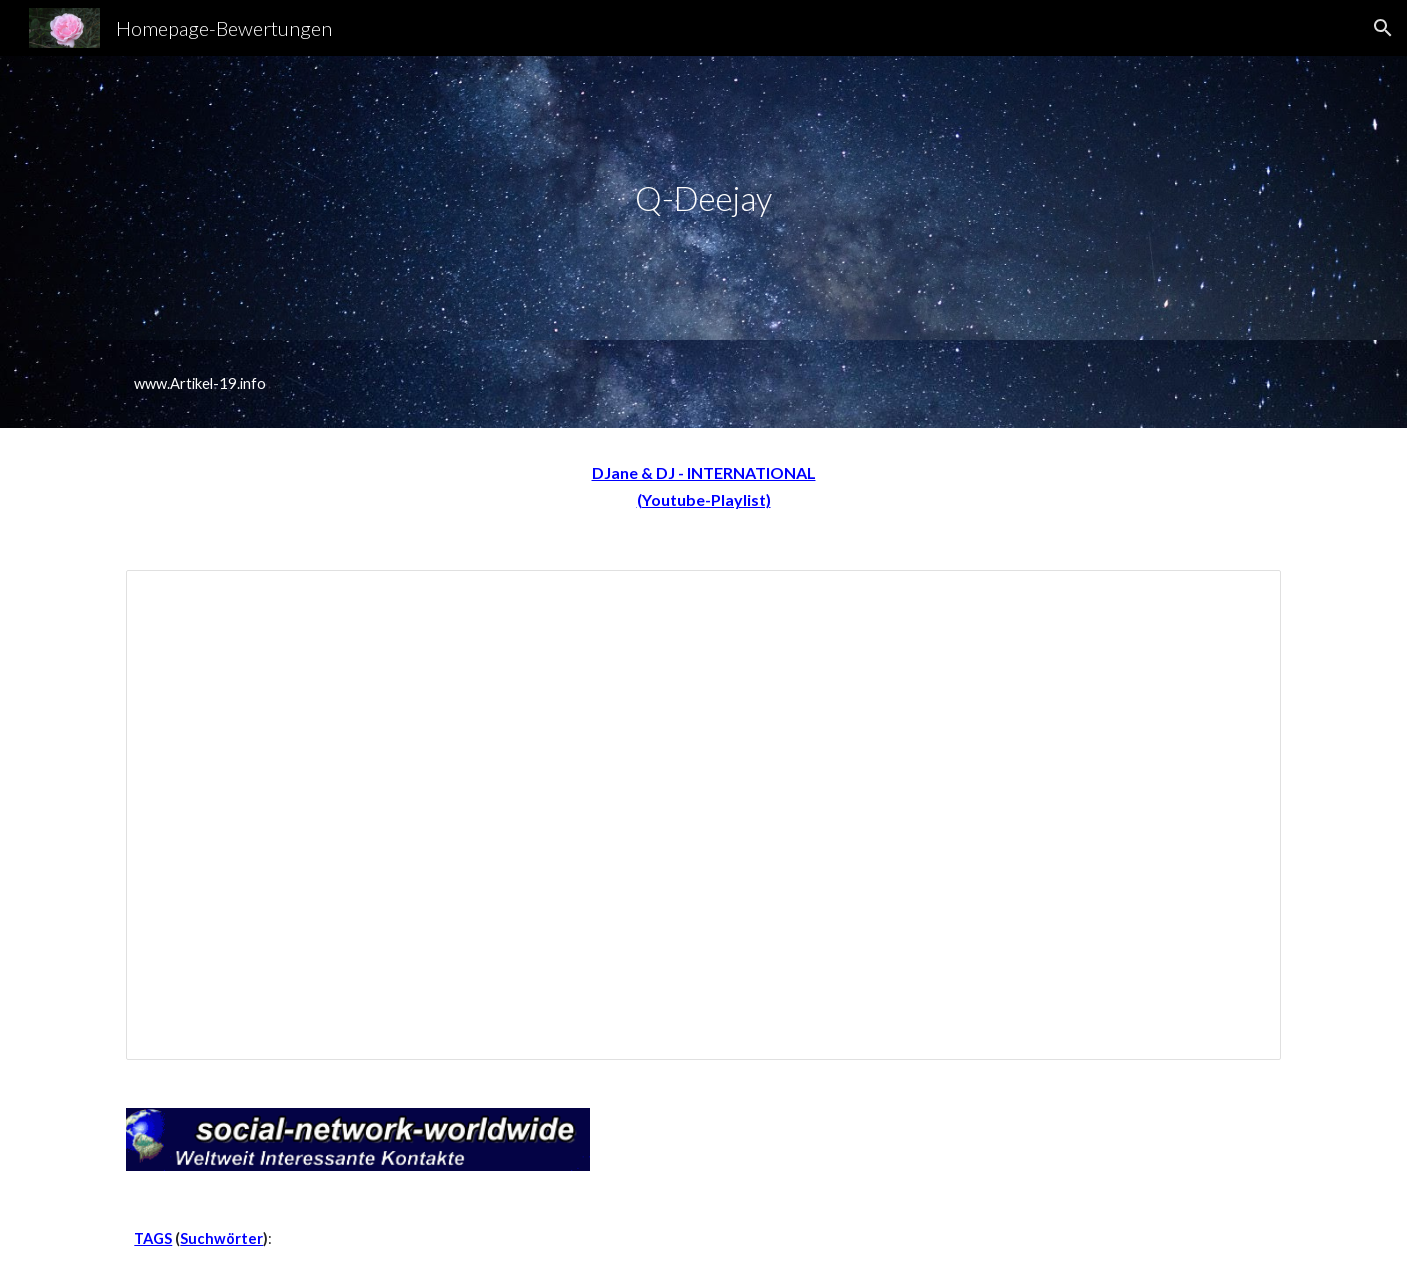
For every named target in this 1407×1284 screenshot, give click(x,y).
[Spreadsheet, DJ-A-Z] (703, 815)
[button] (1383, 28)
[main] (704, 198)
